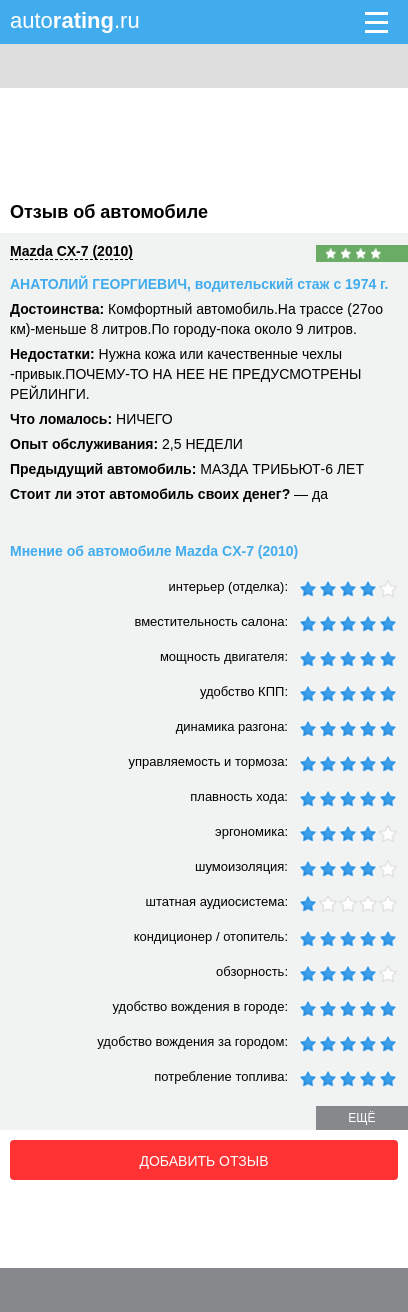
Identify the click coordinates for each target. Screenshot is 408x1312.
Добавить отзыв (203, 1161)
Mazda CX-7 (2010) (71, 251)
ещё (361, 1118)
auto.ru (75, 20)
